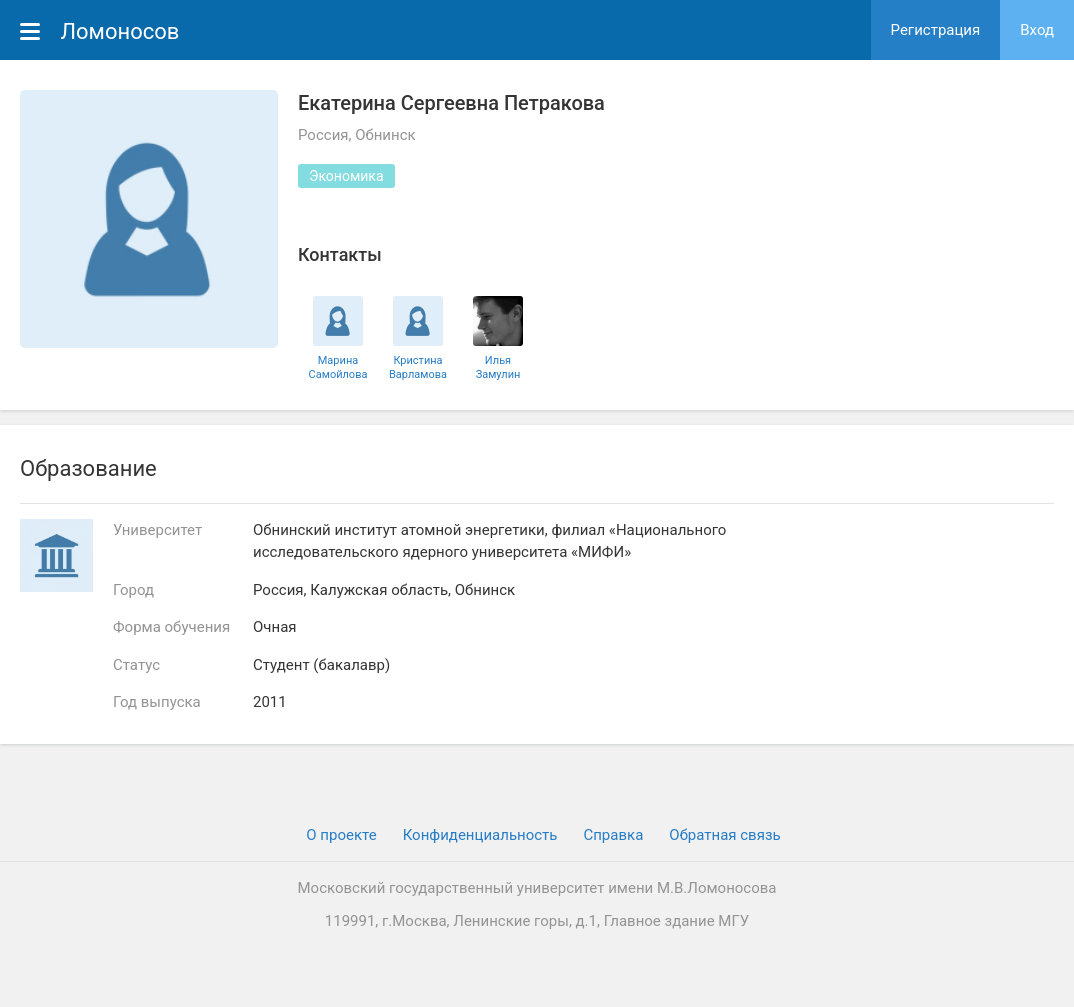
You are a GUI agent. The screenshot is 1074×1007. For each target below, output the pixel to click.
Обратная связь (724, 835)
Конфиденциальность (480, 835)
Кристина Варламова (418, 367)
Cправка (613, 835)
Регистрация (936, 30)
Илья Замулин (498, 367)
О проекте (341, 835)
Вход (1037, 30)
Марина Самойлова (338, 367)
